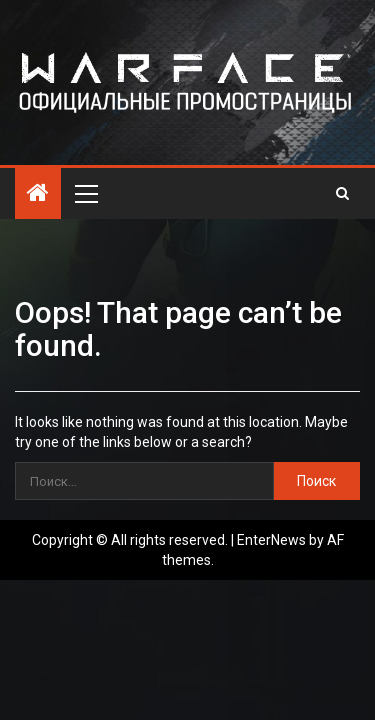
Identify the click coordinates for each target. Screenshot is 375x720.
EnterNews (271, 540)
